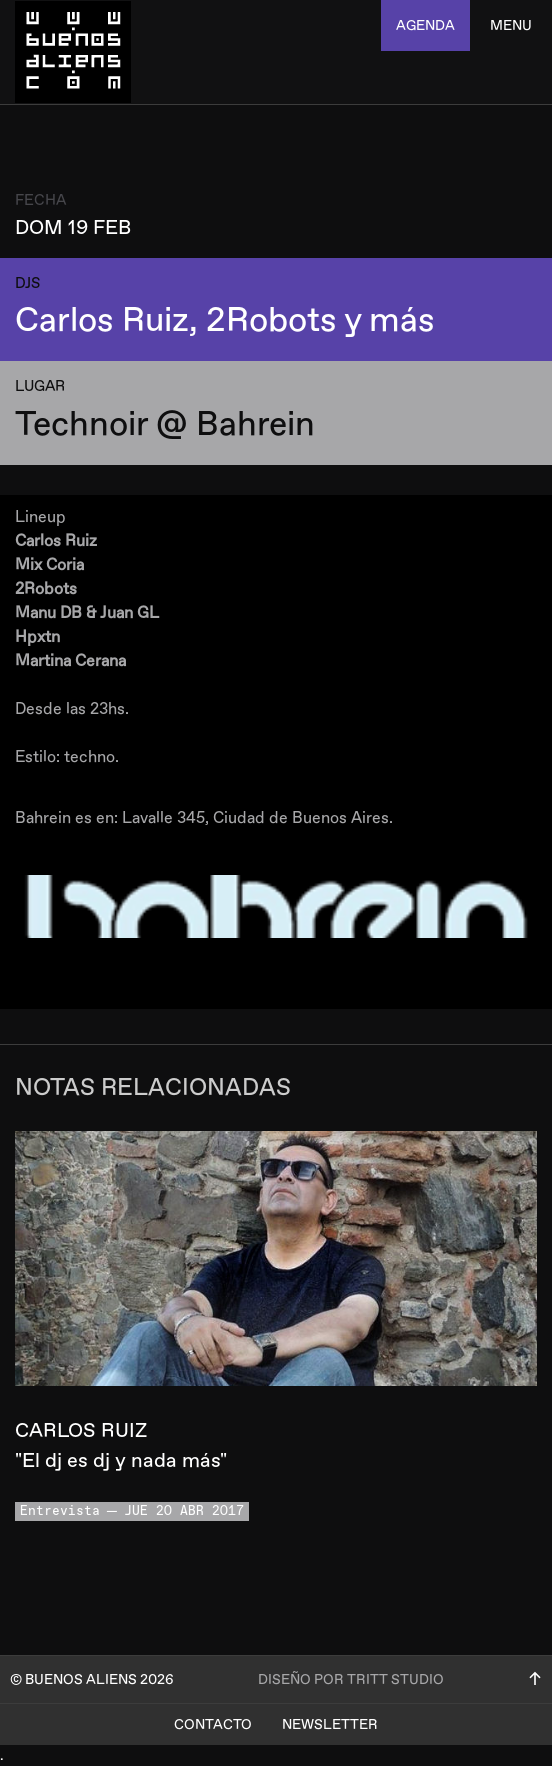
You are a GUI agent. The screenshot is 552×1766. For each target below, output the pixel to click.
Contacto (213, 1724)
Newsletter (330, 1724)
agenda (425, 25)
